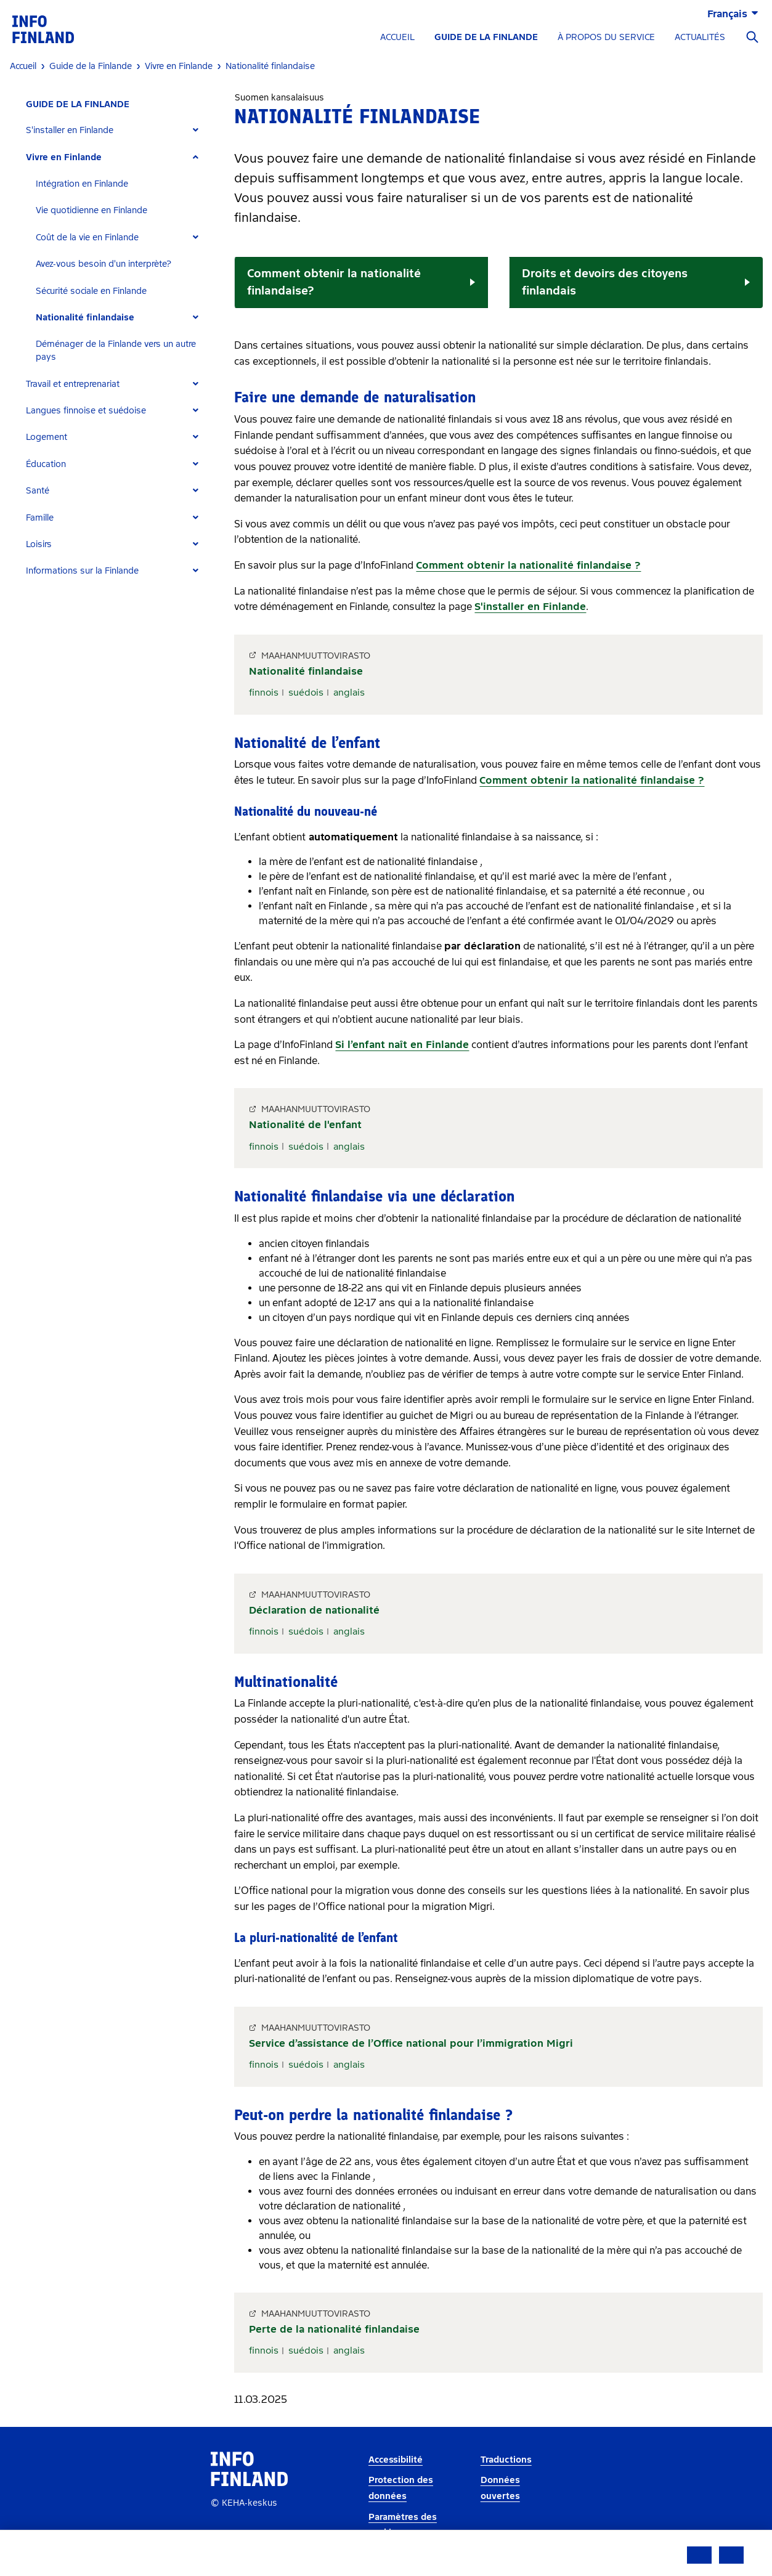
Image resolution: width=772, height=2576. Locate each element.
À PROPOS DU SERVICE (606, 37)
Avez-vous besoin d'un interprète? (103, 264)
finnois (263, 692)
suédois (305, 692)
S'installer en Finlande (69, 130)
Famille (40, 518)
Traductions (506, 2460)
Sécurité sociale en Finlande (91, 291)
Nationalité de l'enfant (305, 1125)
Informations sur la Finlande (82, 571)
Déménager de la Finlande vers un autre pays (116, 350)
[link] (43, 29)
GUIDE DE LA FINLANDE (486, 37)
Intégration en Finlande (82, 184)
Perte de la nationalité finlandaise (334, 2329)
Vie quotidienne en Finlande (91, 210)
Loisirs (39, 544)
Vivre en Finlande (64, 157)
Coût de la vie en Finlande (87, 237)
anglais (349, 692)
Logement (46, 437)
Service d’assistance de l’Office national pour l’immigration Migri (411, 2043)
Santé (37, 491)
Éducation (46, 464)
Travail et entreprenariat (73, 384)
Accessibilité (395, 2460)
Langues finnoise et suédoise (86, 410)
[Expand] (196, 130)
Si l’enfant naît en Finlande (402, 1044)
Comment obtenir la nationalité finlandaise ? (528, 565)
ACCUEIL (397, 37)
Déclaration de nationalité (314, 1610)
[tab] (117, 130)
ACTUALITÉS (700, 37)
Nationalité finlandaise (85, 317)
